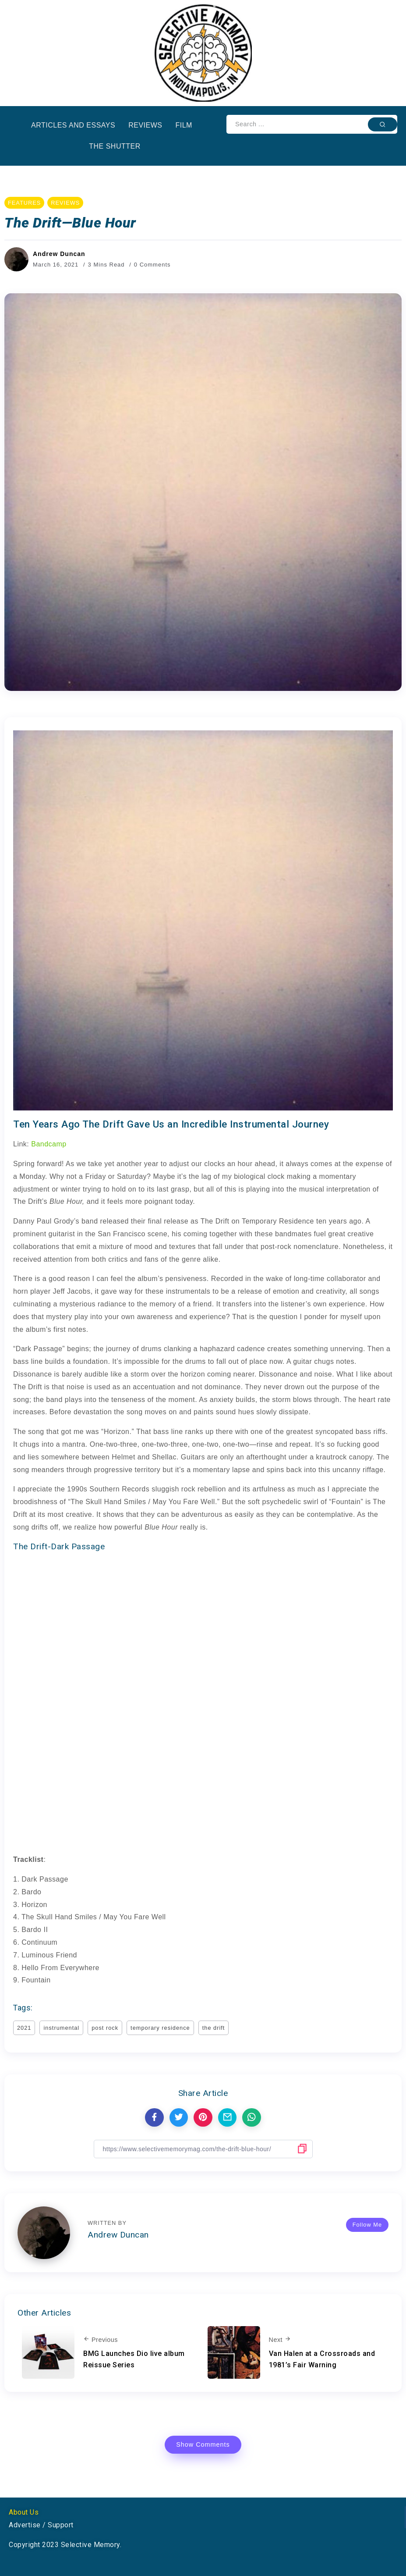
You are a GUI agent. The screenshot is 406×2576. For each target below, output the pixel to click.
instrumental (61, 2028)
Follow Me (367, 2224)
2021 (24, 2028)
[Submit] (382, 124)
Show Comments (203, 2444)
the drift (213, 2028)
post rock (105, 2028)
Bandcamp (49, 1144)
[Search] (311, 124)
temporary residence (160, 2028)
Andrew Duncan (59, 253)
